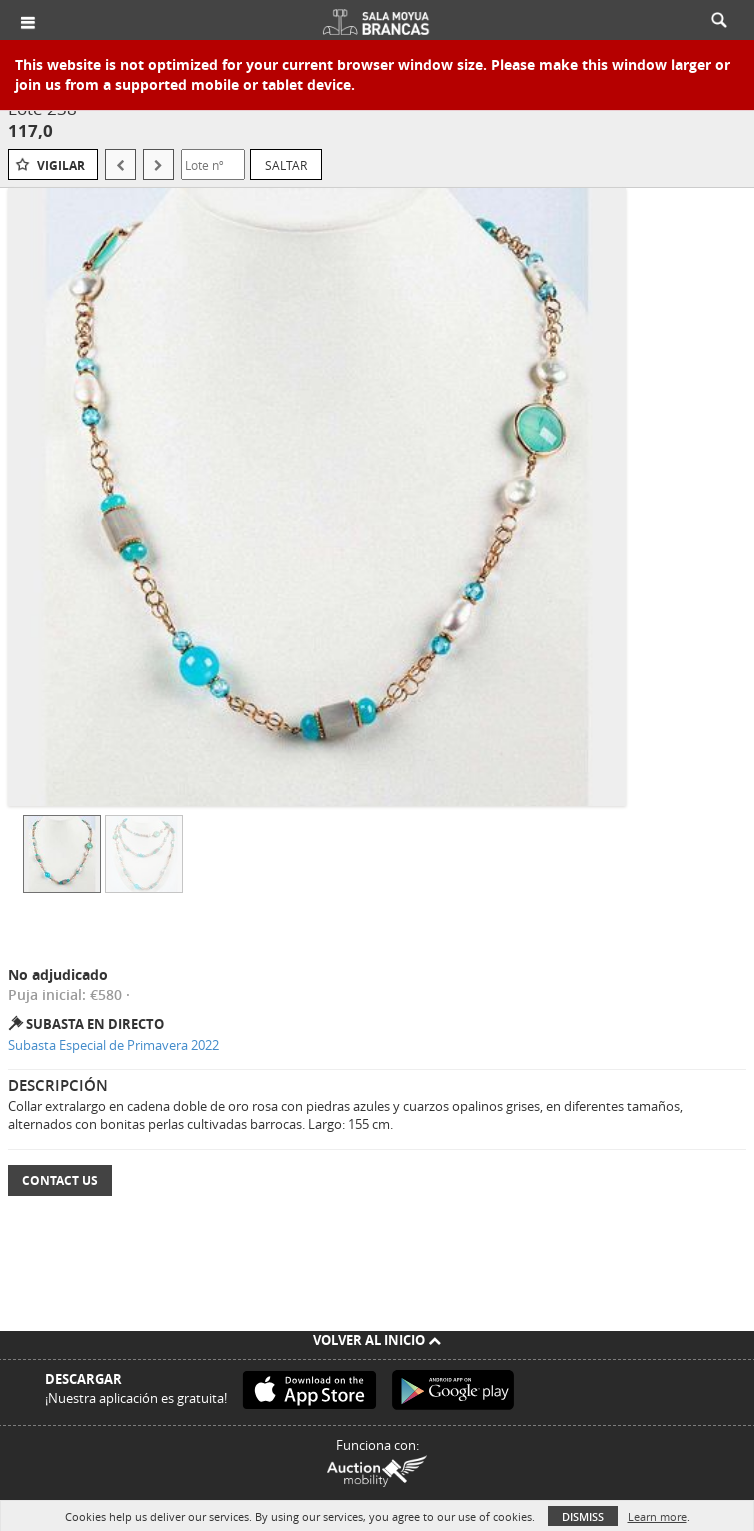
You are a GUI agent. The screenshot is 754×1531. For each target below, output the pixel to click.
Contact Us (60, 1180)
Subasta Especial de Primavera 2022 (113, 1045)
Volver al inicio (377, 1340)
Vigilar (61, 165)
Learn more (657, 1516)
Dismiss (583, 1516)
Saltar (286, 165)
